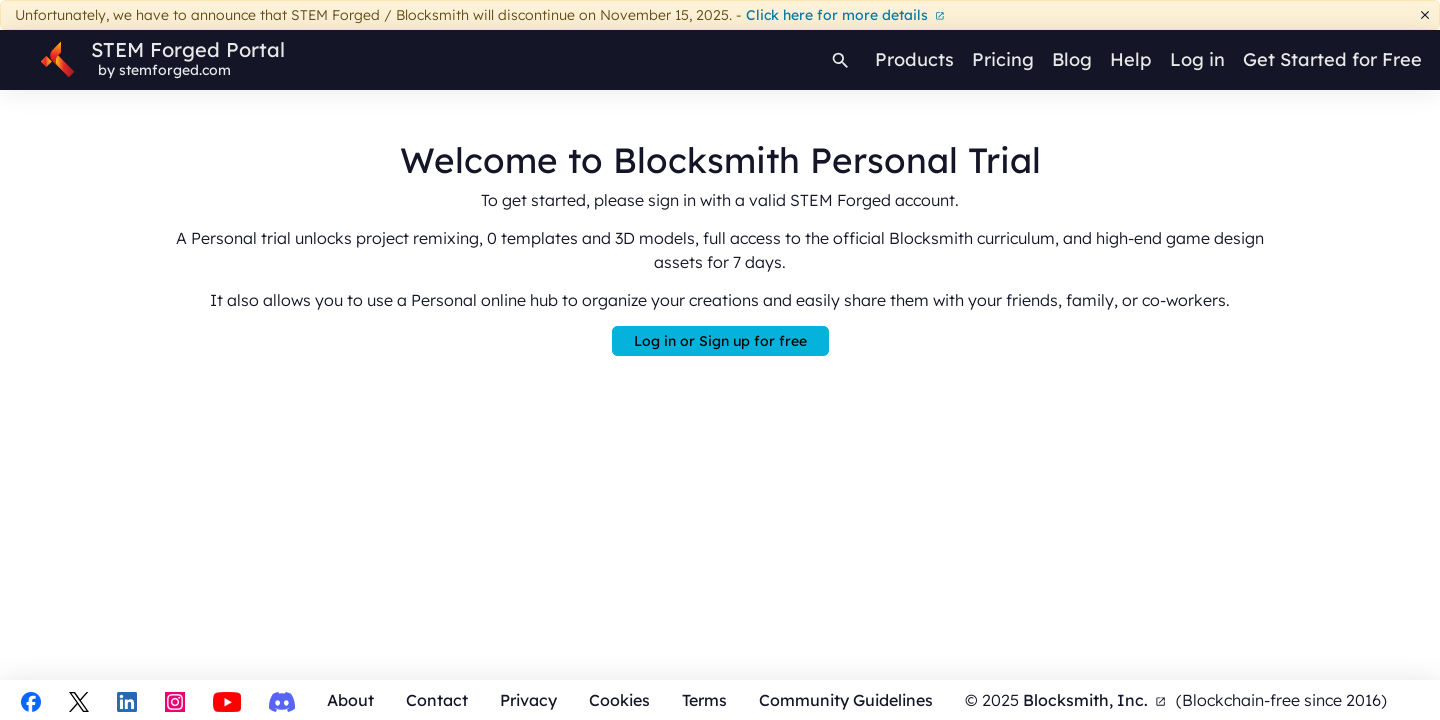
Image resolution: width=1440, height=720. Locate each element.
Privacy (528, 700)
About (350, 700)
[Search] (841, 60)
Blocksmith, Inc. (1094, 700)
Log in (1197, 59)
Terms (704, 700)
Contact (437, 700)
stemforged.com (175, 70)
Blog (1072, 59)
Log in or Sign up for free (720, 341)
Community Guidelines (846, 700)
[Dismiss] (1425, 15)
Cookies (619, 700)
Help (1130, 59)
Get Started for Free (1332, 59)
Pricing (1003, 59)
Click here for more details (845, 15)
